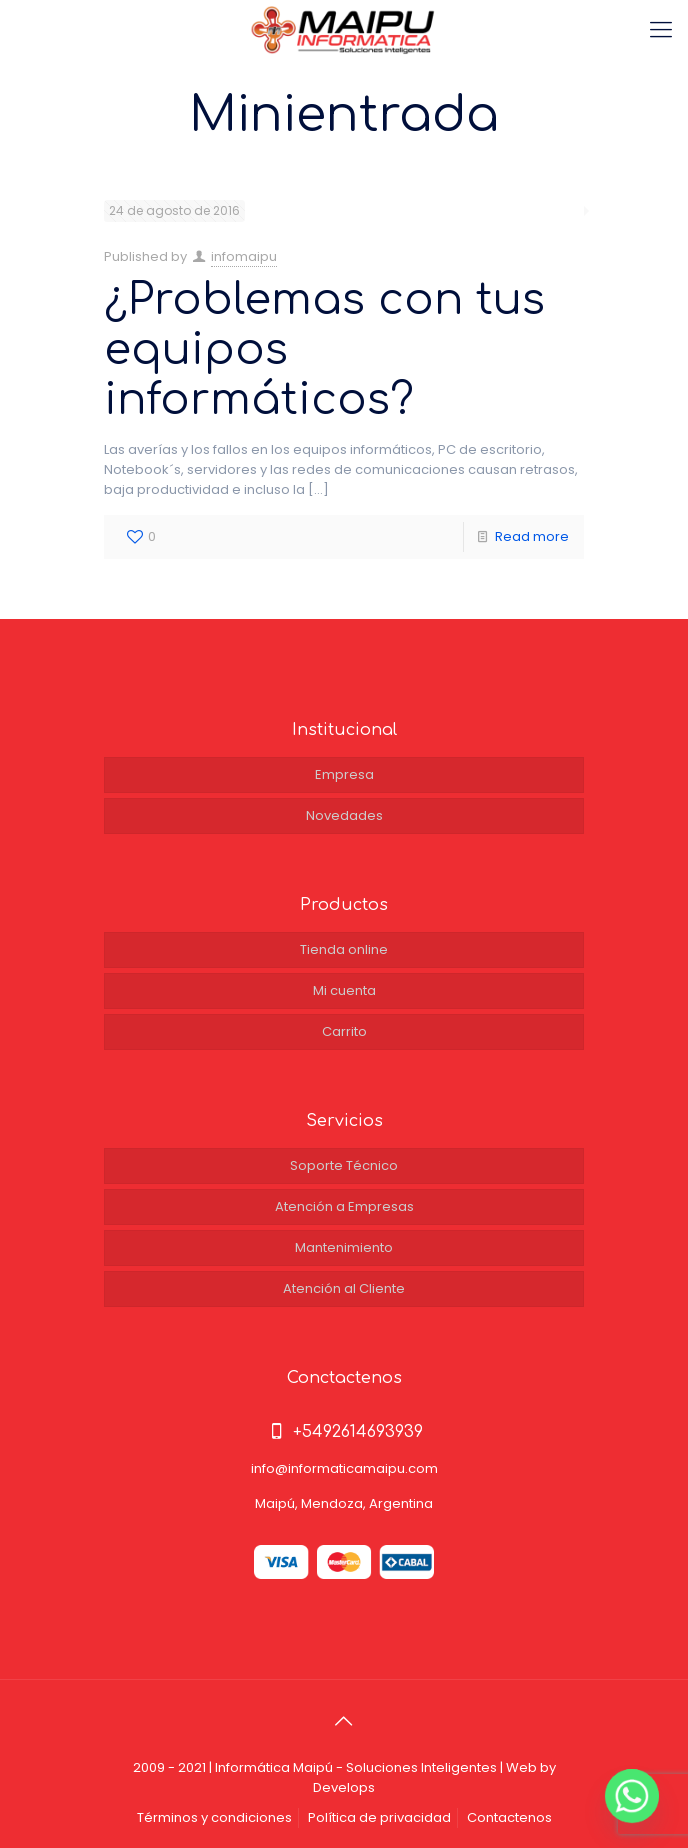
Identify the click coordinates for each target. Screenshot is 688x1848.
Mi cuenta (344, 990)
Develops (344, 1787)
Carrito (344, 1031)
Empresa (344, 774)
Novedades (344, 815)
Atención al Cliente (344, 1288)
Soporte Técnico (344, 1165)
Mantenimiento (344, 1247)
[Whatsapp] (632, 1796)
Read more (532, 536)
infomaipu (244, 256)
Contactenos (509, 1817)
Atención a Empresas (344, 1206)
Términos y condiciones (214, 1817)
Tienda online (344, 949)
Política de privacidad (379, 1817)
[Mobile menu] (661, 30)
